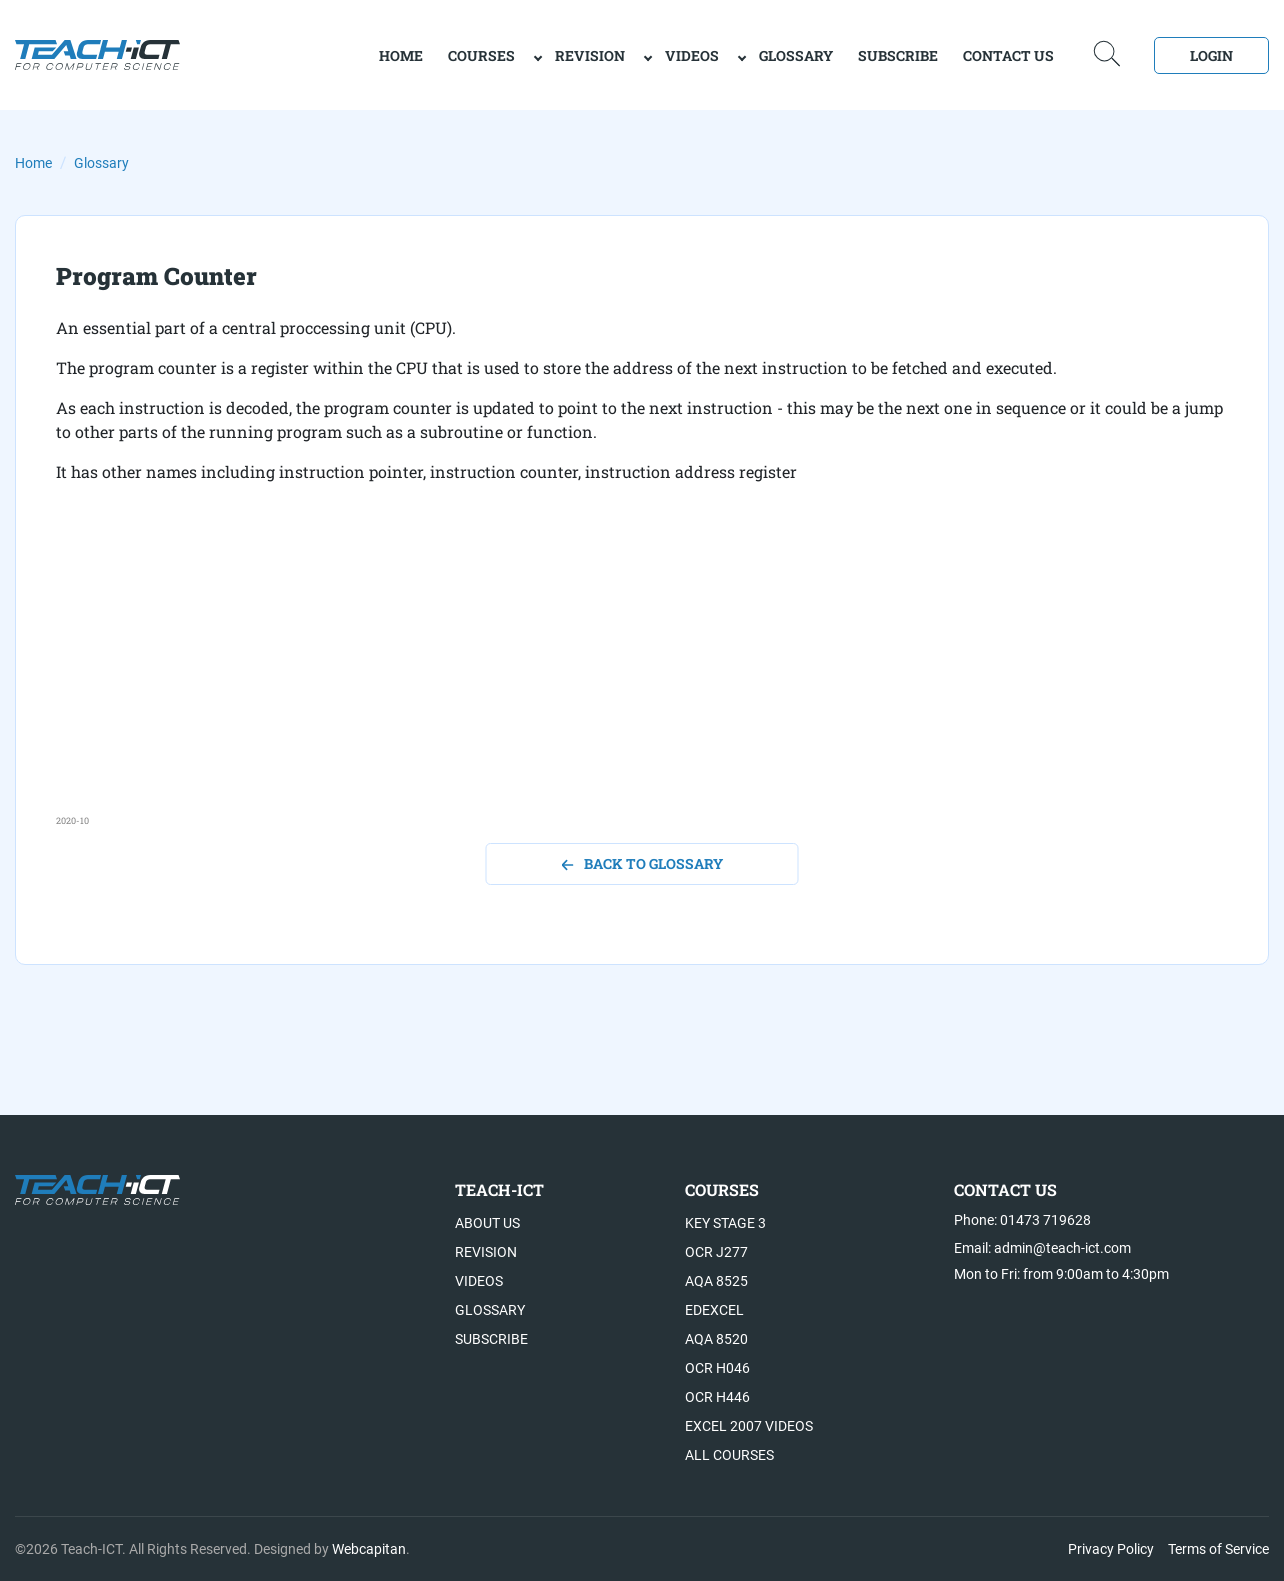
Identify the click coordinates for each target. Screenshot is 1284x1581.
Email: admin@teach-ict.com (1042, 1248)
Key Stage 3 (725, 1223)
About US (487, 1223)
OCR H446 (717, 1397)
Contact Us (1008, 55)
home (401, 55)
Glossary (796, 55)
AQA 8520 (716, 1339)
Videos (692, 55)
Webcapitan (369, 1549)
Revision (590, 55)
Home (33, 163)
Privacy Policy (1111, 1549)
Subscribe (898, 55)
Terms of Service (1218, 1549)
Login (1211, 55)
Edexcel (714, 1310)
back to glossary (642, 863)
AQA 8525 (716, 1281)
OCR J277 (716, 1252)
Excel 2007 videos (749, 1426)
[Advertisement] (642, 674)
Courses (481, 55)
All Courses (729, 1455)
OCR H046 (717, 1368)
